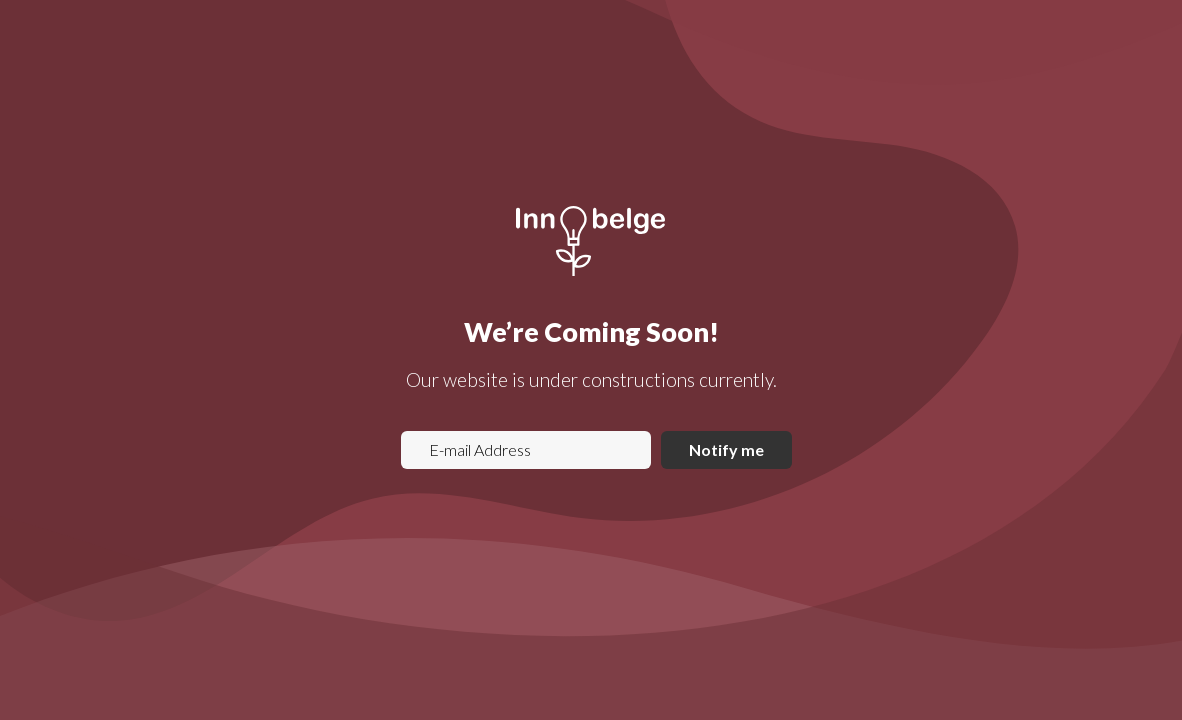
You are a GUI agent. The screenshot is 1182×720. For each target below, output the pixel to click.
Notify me (726, 449)
